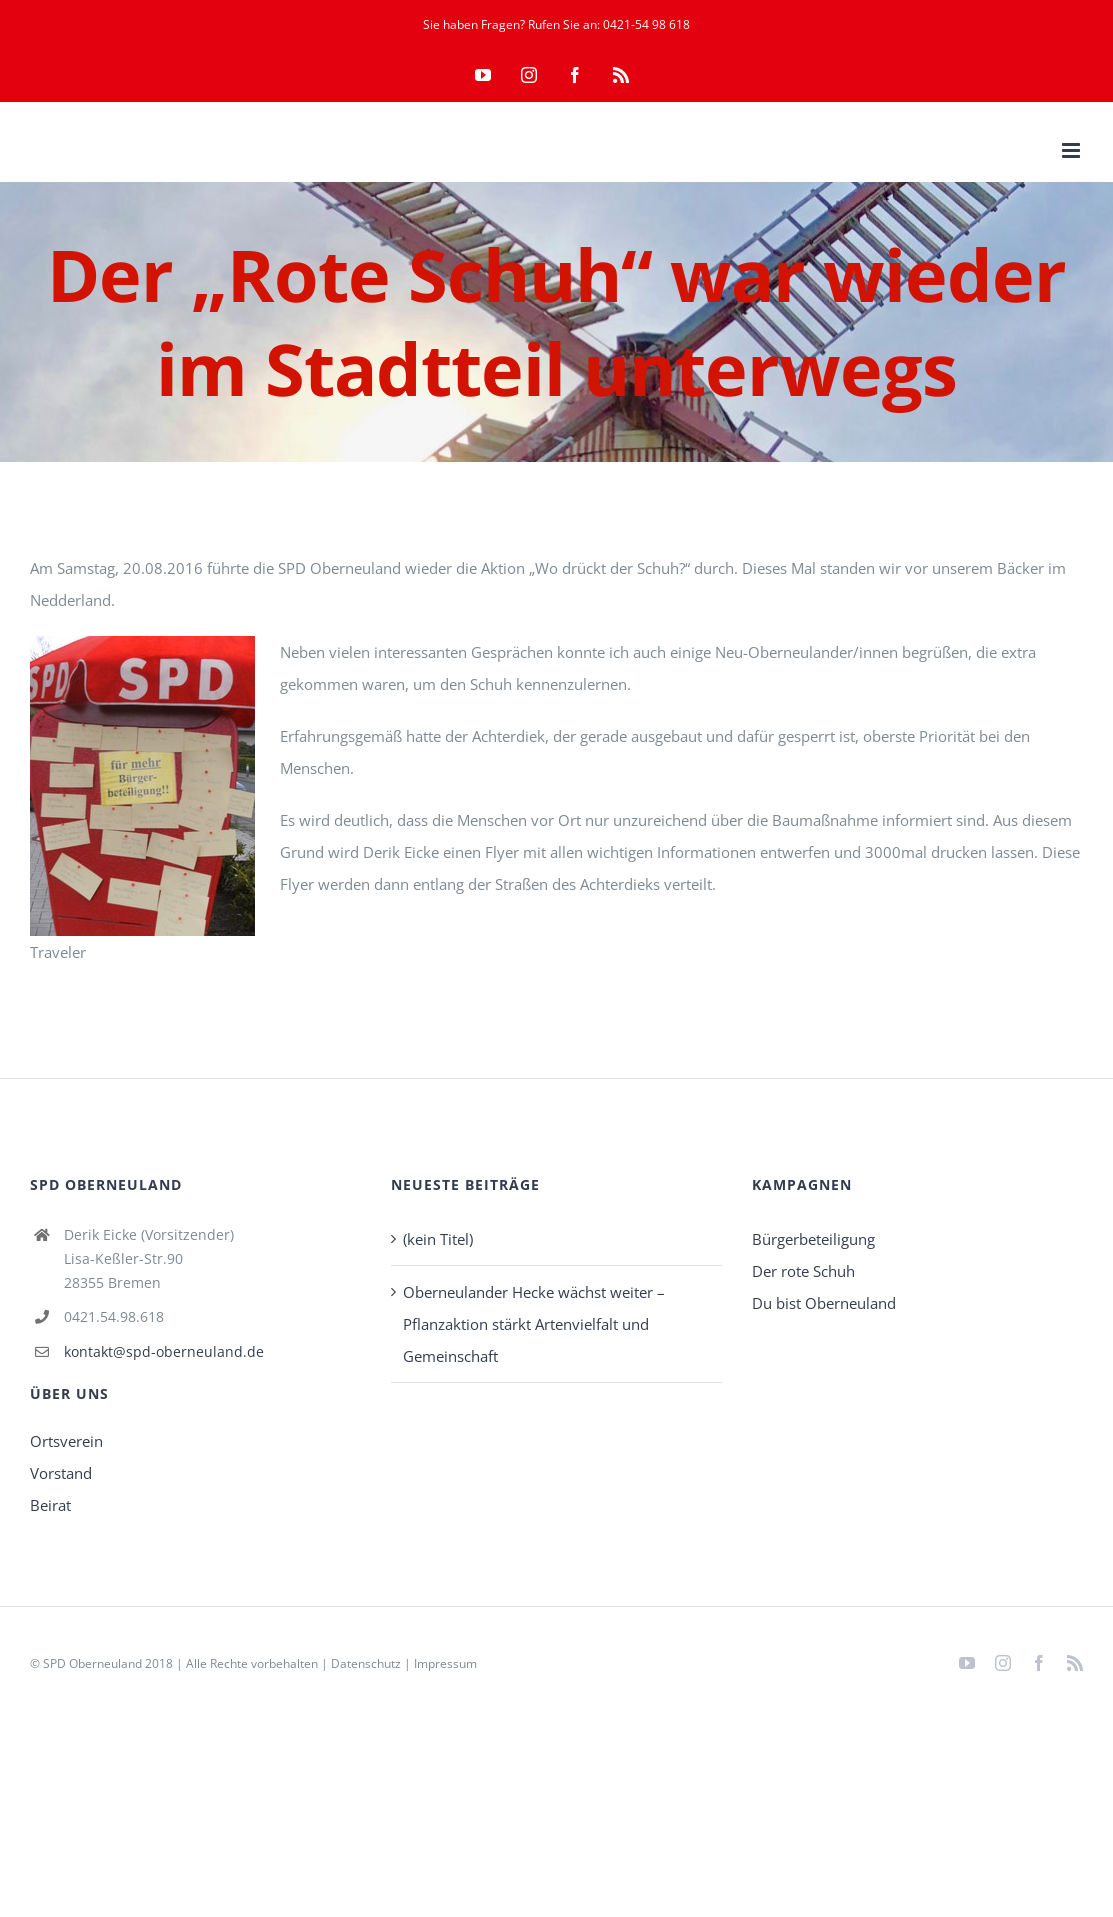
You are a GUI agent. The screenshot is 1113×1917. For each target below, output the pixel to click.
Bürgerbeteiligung (813, 1239)
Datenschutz (366, 1663)
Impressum (445, 1663)
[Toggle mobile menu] (1072, 150)
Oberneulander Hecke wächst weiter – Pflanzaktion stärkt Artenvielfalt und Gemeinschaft (534, 1324)
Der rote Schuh (803, 1271)
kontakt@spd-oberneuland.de (164, 1351)
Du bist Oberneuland (824, 1303)
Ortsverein (66, 1441)
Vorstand (61, 1473)
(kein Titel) (438, 1239)
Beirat (50, 1505)
